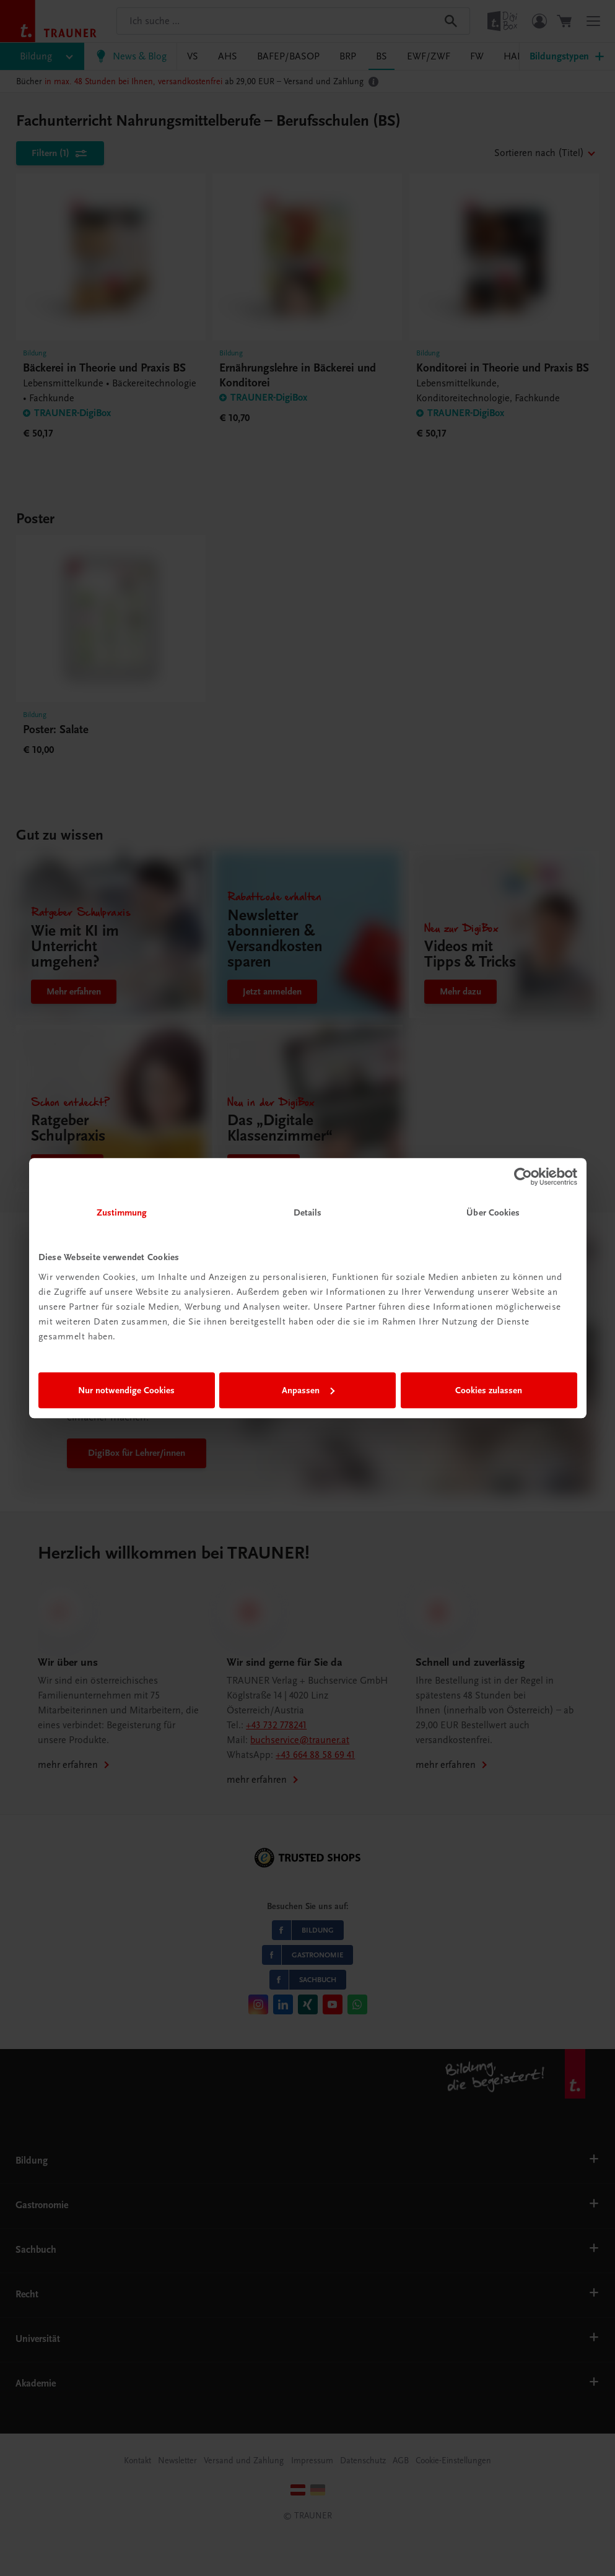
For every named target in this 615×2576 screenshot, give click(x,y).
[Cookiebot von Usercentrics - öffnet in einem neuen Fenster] (523, 1176)
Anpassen (308, 1390)
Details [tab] (308, 1212)
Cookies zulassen (488, 1390)
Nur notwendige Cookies (126, 1390)
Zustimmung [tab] (122, 1212)
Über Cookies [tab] (493, 1212)
